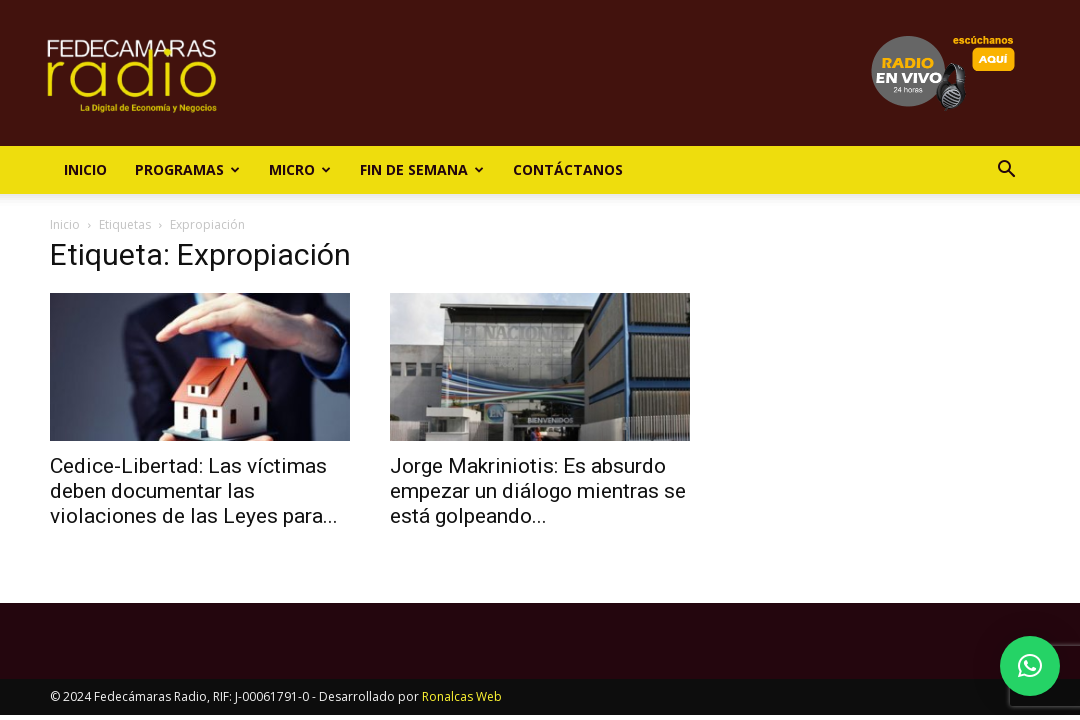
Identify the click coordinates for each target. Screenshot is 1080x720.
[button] (1006, 171)
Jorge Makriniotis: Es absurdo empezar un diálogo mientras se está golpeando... (538, 491)
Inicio (85, 169)
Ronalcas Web (462, 696)
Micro (300, 169)
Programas (187, 169)
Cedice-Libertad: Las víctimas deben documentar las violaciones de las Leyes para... (194, 491)
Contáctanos (568, 169)
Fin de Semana (422, 169)
